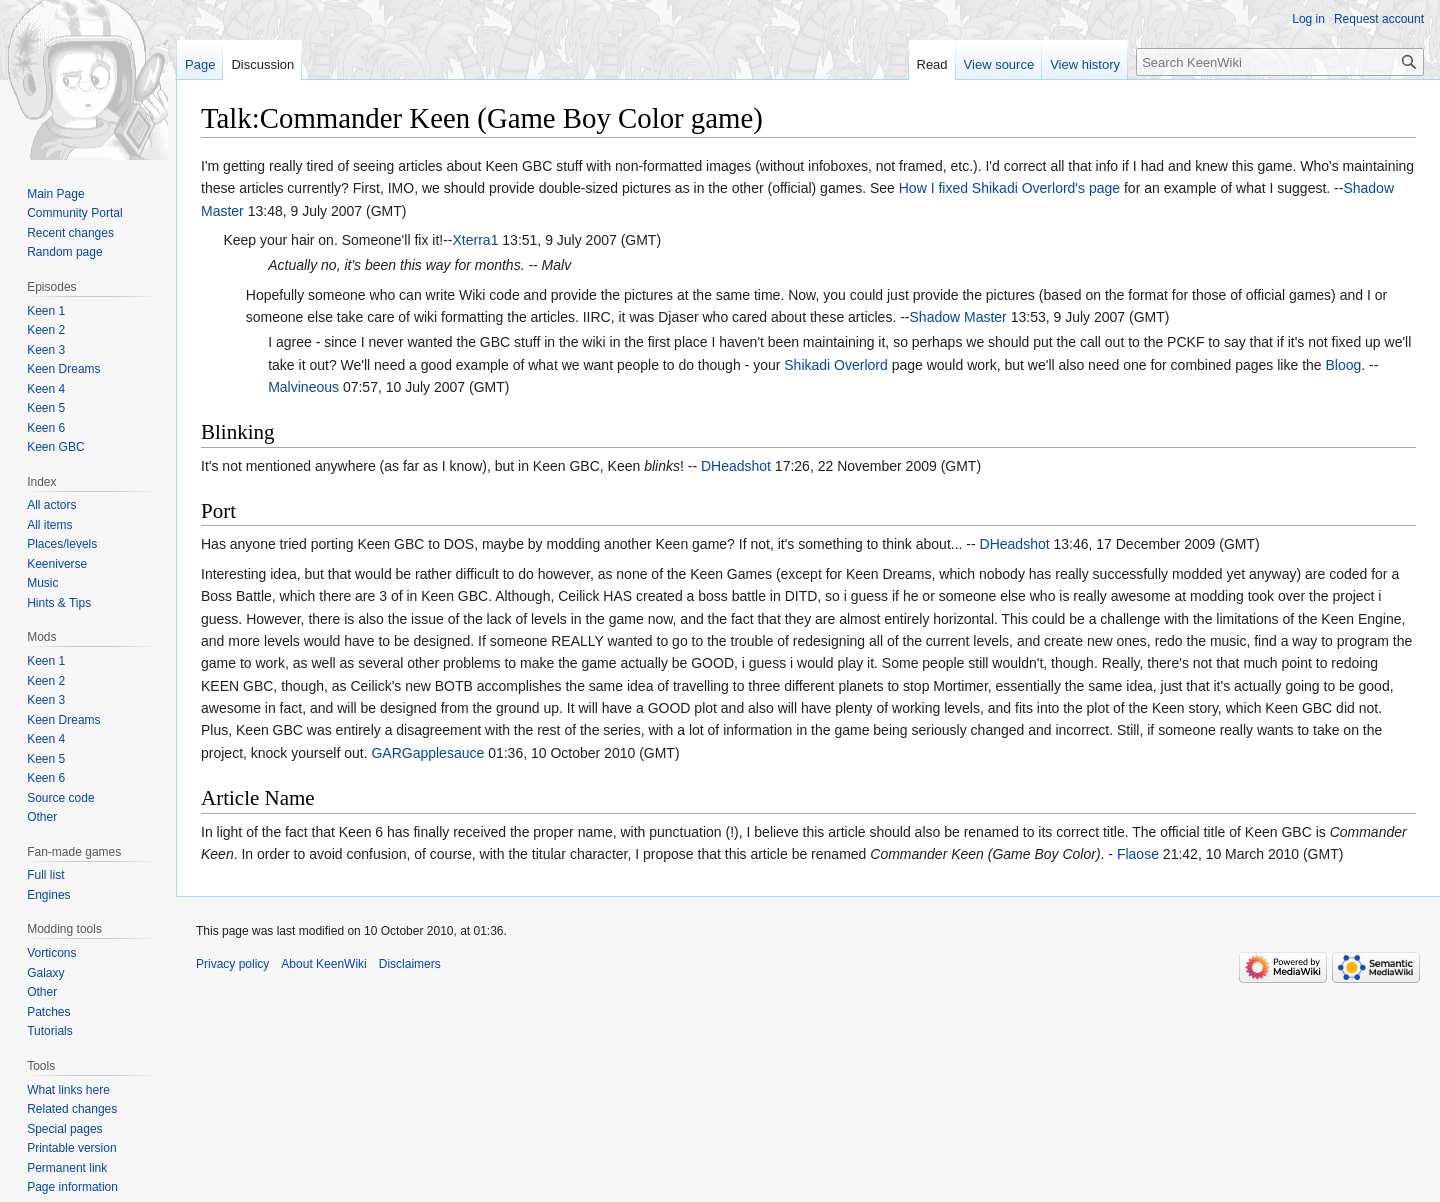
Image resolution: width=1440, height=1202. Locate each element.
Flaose (1138, 854)
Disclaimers (410, 964)
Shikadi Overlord (836, 365)
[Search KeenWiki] (1280, 62)
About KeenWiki (323, 964)
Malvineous (303, 387)
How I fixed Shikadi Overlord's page (1009, 188)
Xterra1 (476, 240)
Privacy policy (232, 964)
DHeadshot (736, 466)
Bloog (1343, 365)
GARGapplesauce (427, 753)
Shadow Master (958, 317)
